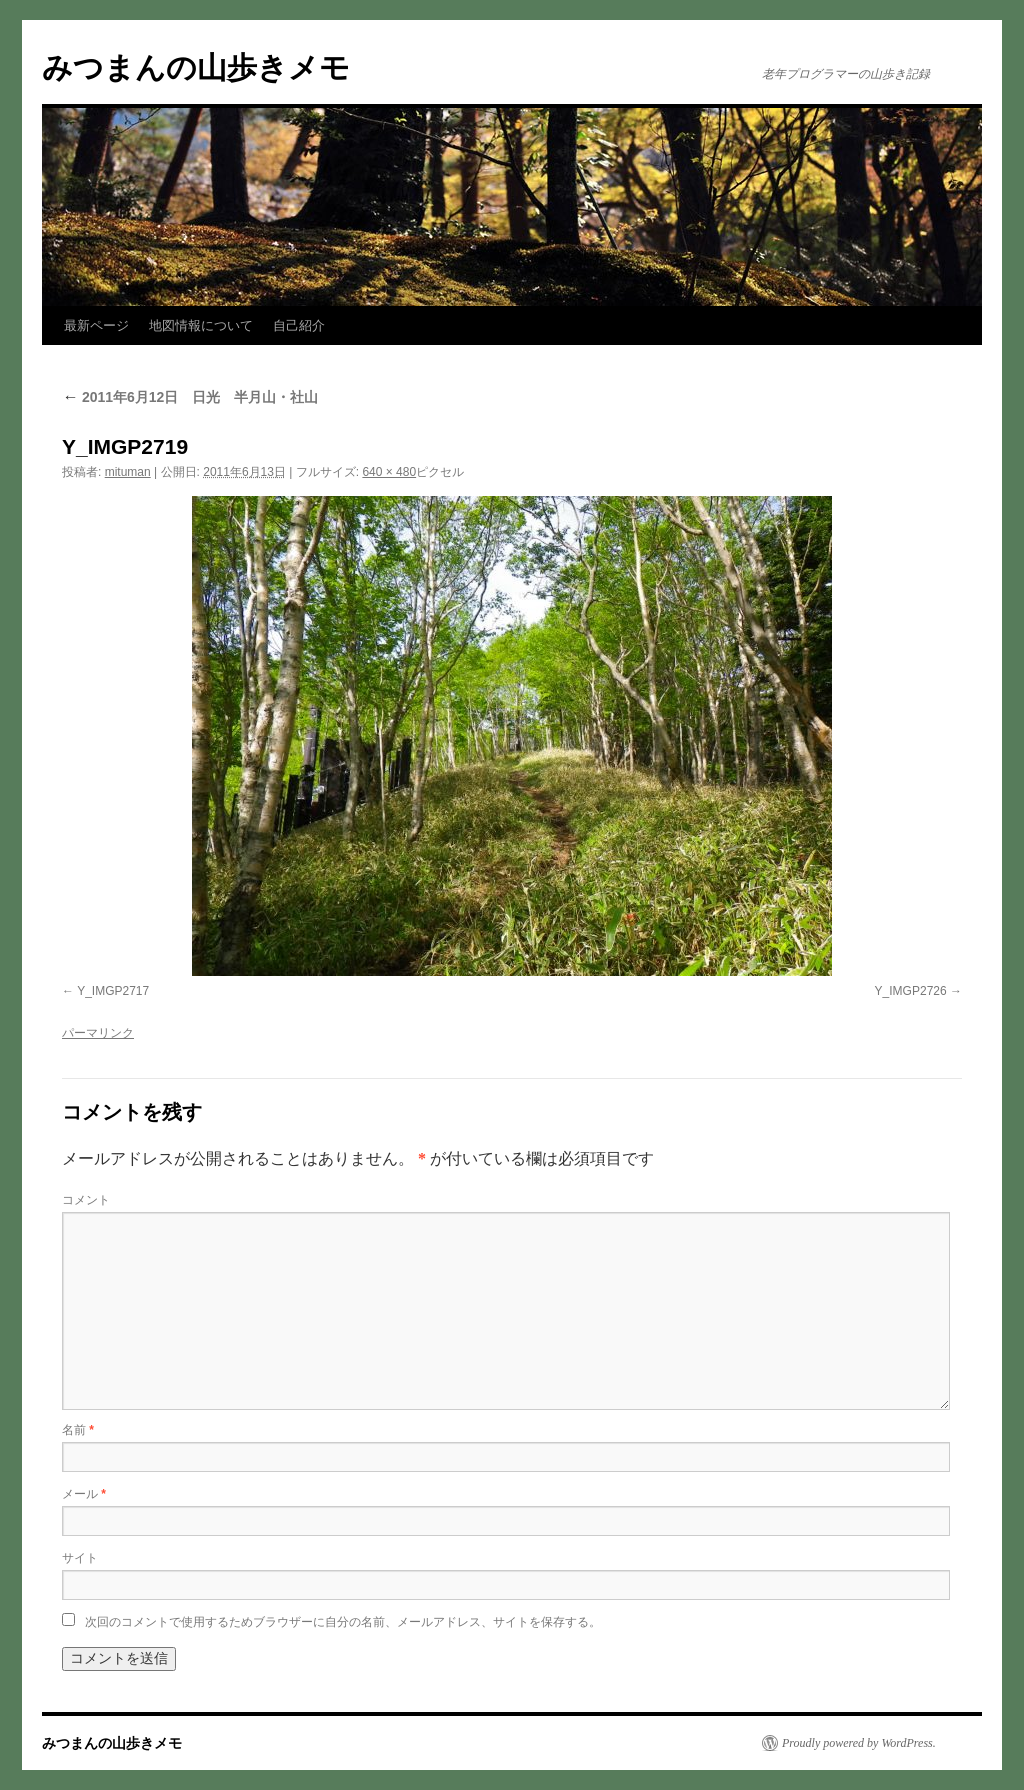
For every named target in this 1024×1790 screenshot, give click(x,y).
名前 (78, 1430)
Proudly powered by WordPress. (859, 1743)
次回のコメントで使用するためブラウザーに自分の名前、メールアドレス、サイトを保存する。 (343, 1622)
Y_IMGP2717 (113, 991)
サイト (80, 1558)
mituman (128, 472)
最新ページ (96, 325)
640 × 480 (389, 472)
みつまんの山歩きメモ (196, 67)
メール (84, 1494)
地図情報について (201, 325)
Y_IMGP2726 (911, 991)
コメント (86, 1200)
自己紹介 (299, 325)
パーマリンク (98, 1033)
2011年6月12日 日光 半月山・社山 (190, 397)
